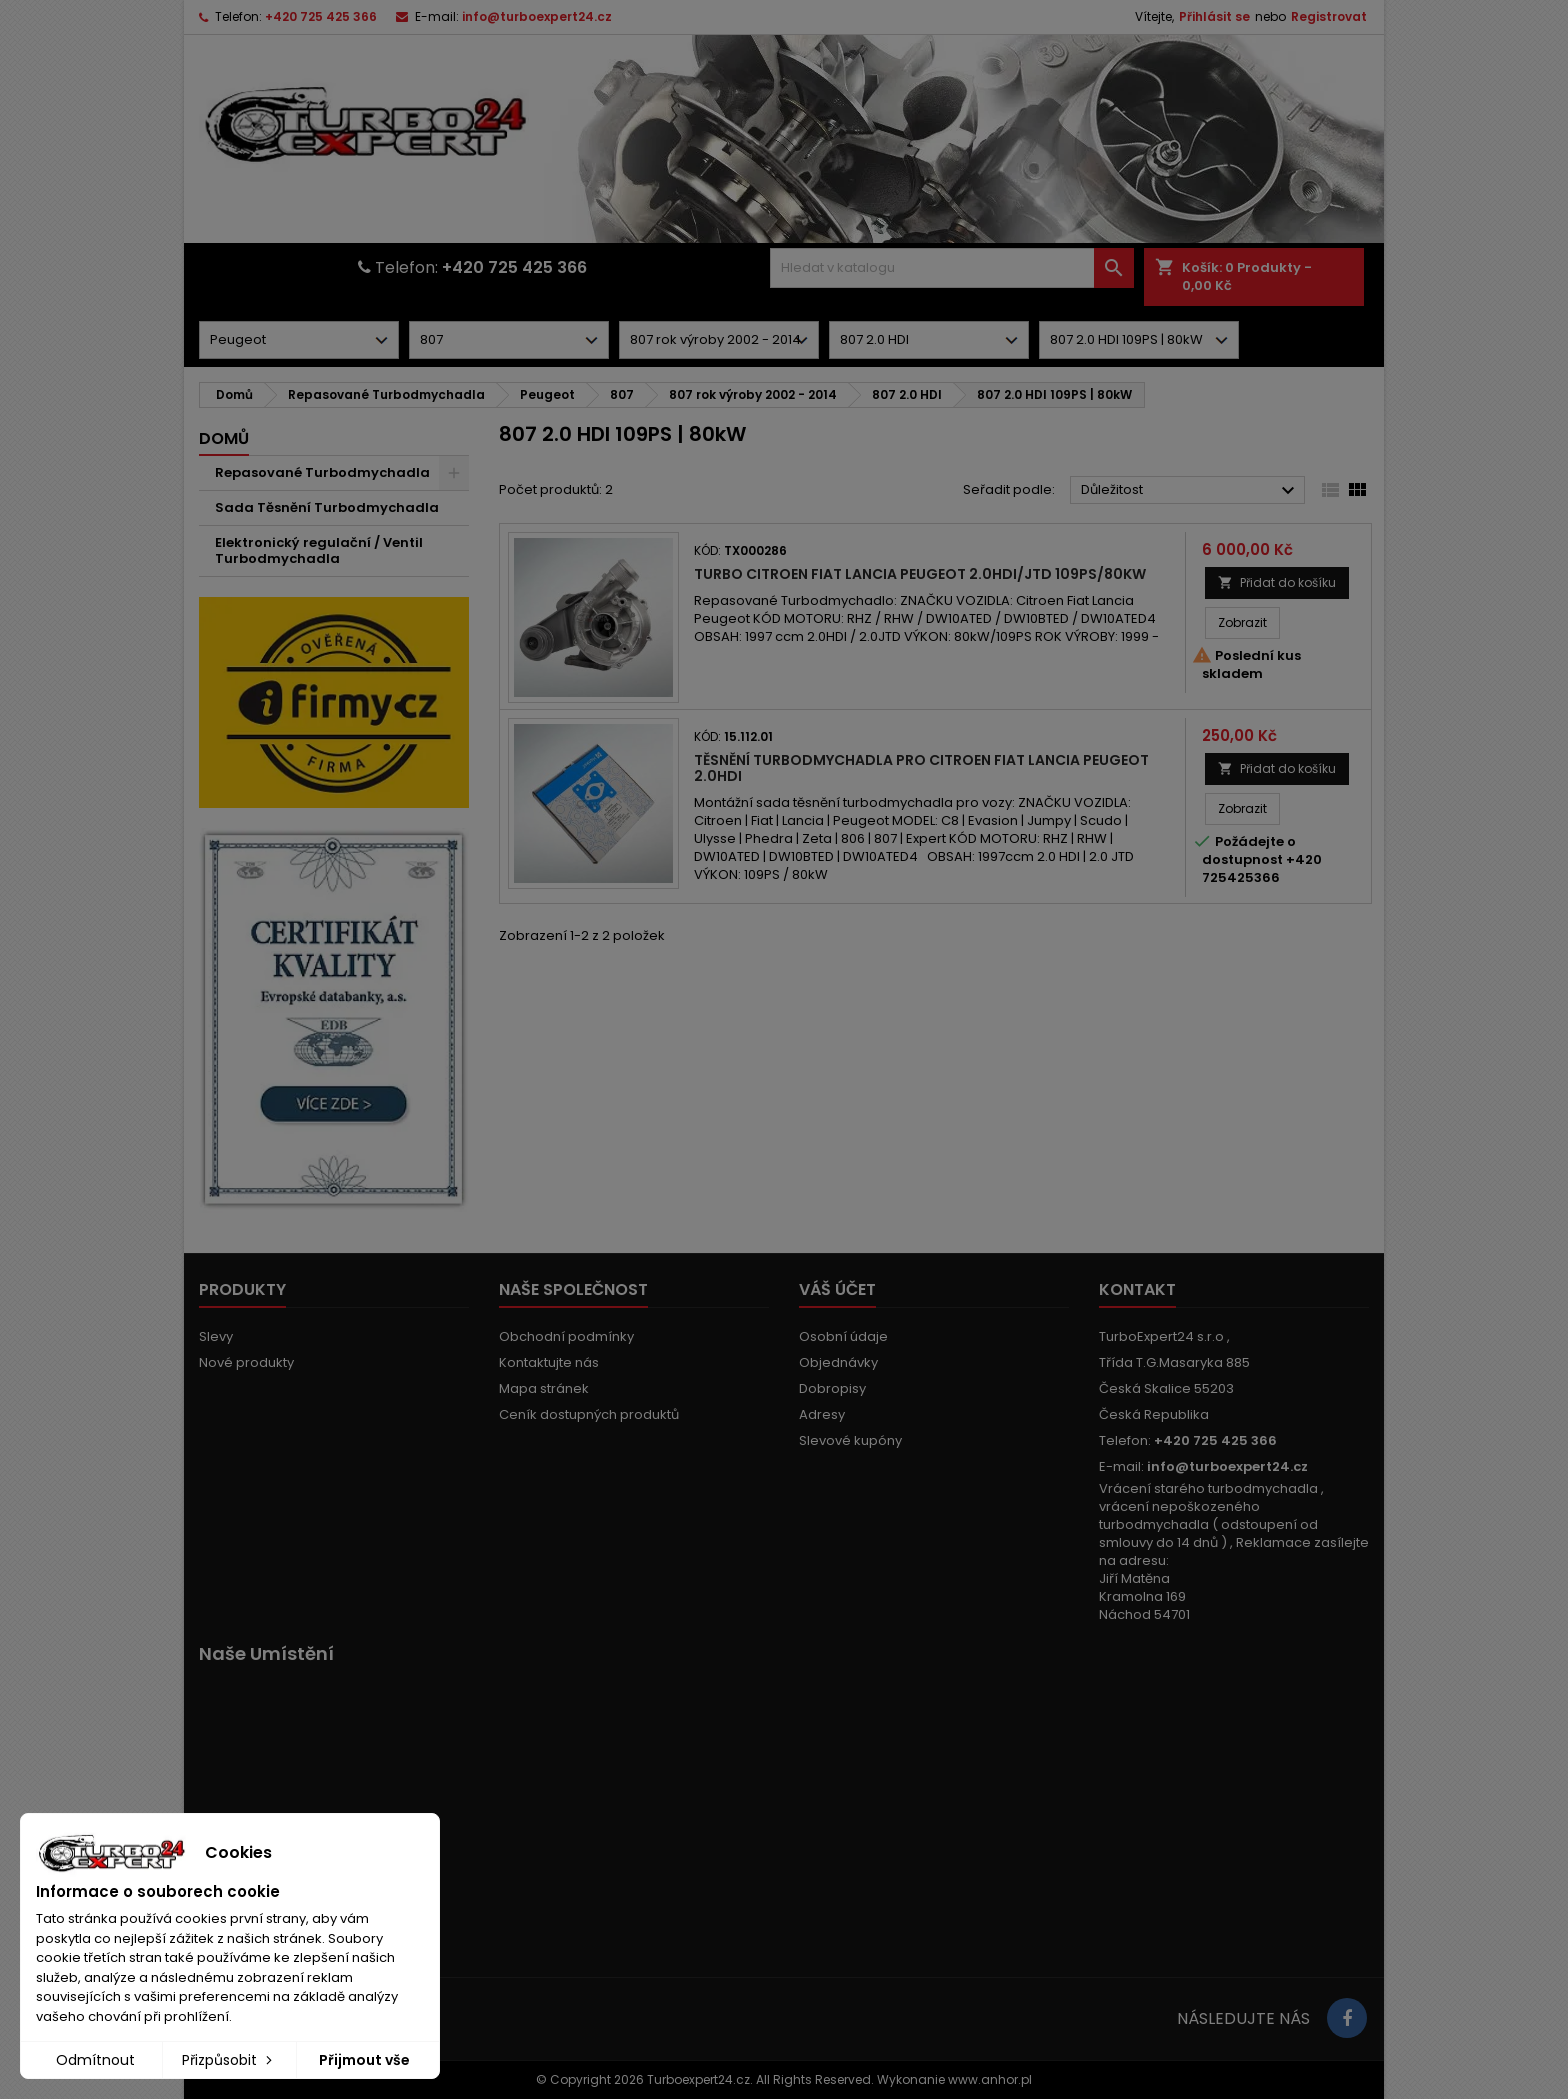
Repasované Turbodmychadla (322, 472)
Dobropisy (832, 1388)
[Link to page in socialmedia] (1347, 2018)
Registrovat (1329, 16)
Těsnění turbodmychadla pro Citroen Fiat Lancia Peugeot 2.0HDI (921, 768)
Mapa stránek (544, 1388)
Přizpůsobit (229, 2060)
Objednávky (838, 1362)
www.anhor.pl (990, 2079)
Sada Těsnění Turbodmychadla (327, 507)
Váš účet (837, 1289)
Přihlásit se (1214, 16)
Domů (224, 438)
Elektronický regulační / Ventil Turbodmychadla (319, 550)
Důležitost (1190, 491)
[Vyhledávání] (952, 268)
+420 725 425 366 (321, 16)
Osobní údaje (843, 1336)
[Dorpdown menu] (299, 340)
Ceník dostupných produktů (589, 1414)
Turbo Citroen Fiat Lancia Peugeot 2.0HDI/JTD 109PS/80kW (920, 574)
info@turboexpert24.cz (537, 16)
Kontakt (1137, 1289)
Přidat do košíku (1277, 582)
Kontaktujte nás (549, 1362)
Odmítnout (95, 2060)
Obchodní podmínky (566, 1336)
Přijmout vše (364, 2060)
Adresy (822, 1414)
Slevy (216, 1336)
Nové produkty (246, 1362)
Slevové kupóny (850, 1440)
